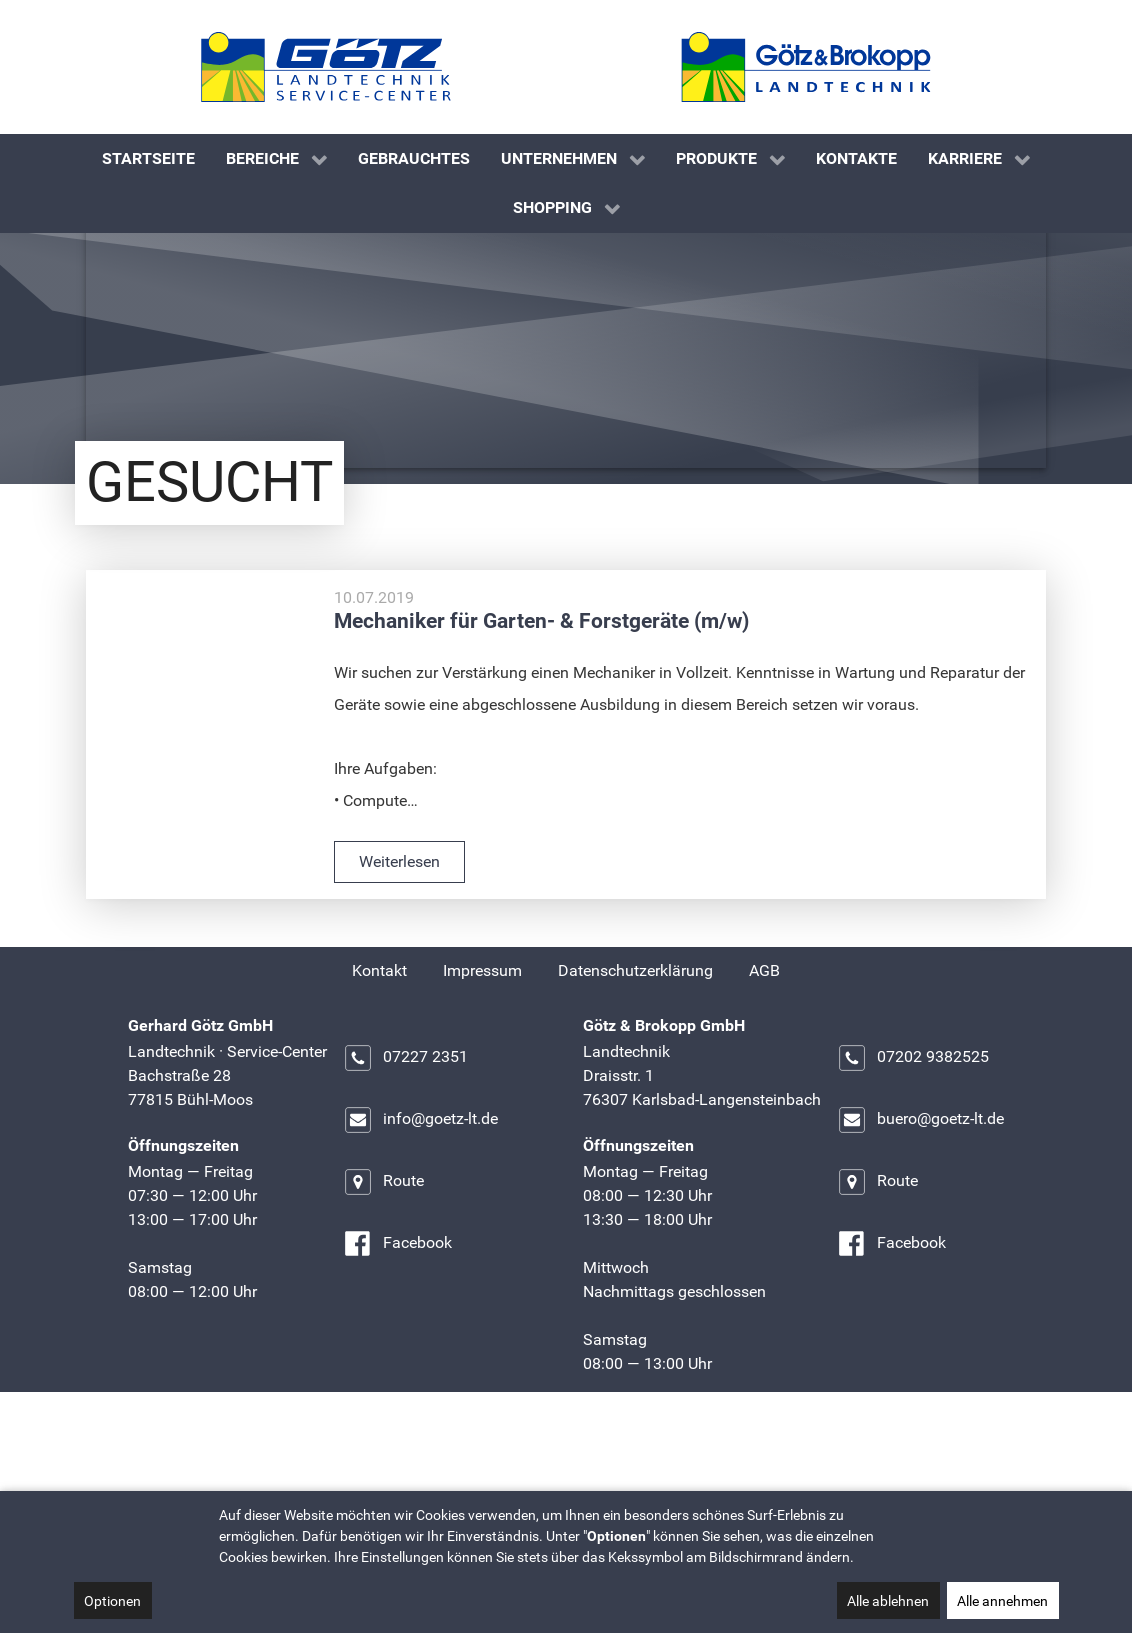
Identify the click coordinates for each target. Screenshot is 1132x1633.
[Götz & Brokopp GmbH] (806, 67)
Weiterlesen (399, 960)
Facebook (397, 1343)
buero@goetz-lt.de (920, 1219)
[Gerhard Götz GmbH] (326, 67)
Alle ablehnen (888, 1601)
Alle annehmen (1002, 1601)
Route (383, 1281)
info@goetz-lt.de (420, 1219)
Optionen (112, 1601)
